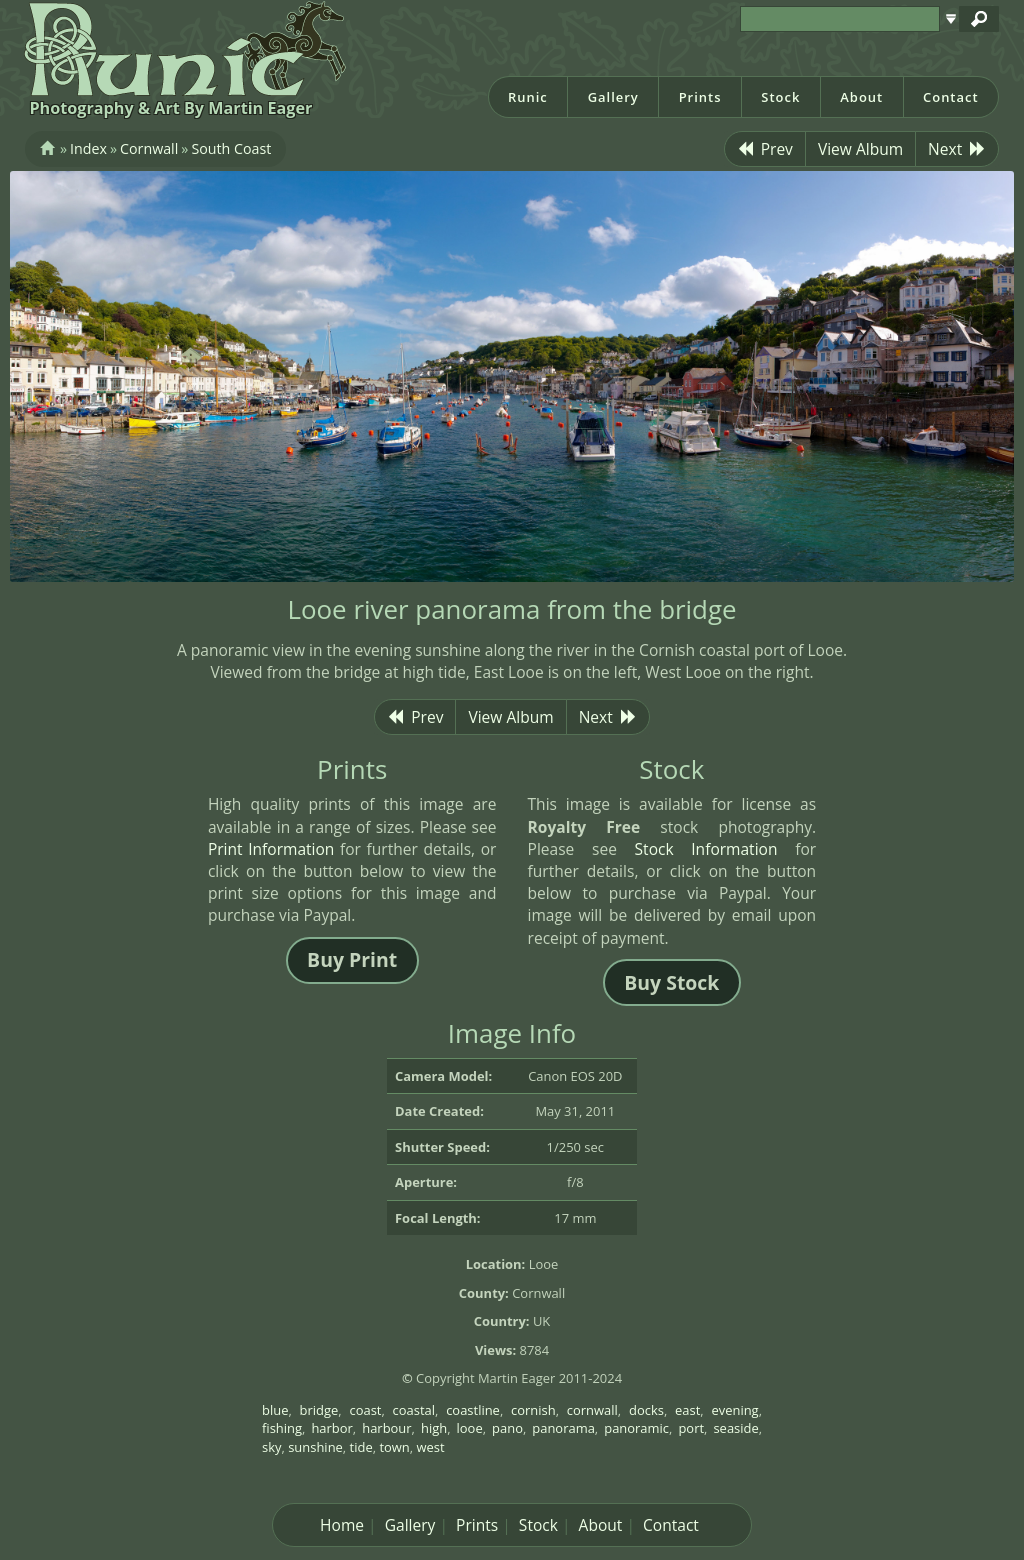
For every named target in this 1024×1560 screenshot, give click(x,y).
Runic (528, 97)
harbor (331, 1428)
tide (361, 1447)
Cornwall (149, 148)
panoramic (636, 1428)
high (434, 1428)
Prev (765, 149)
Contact (951, 97)
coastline (473, 1410)
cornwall (592, 1410)
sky (271, 1447)
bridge (319, 1410)
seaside (735, 1428)
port (691, 1428)
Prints (700, 97)
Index (88, 148)
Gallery (613, 97)
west (431, 1447)
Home (342, 1525)
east (687, 1410)
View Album (860, 149)
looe (470, 1428)
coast (365, 1410)
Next (957, 149)
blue (275, 1410)
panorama (563, 1428)
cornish (533, 1410)
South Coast (231, 148)
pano (507, 1428)
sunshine (315, 1447)
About (861, 97)
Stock (780, 97)
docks (646, 1410)
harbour (386, 1428)
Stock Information (706, 849)
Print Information (271, 849)
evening (734, 1410)
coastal (414, 1410)
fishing (282, 1428)
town (394, 1447)
